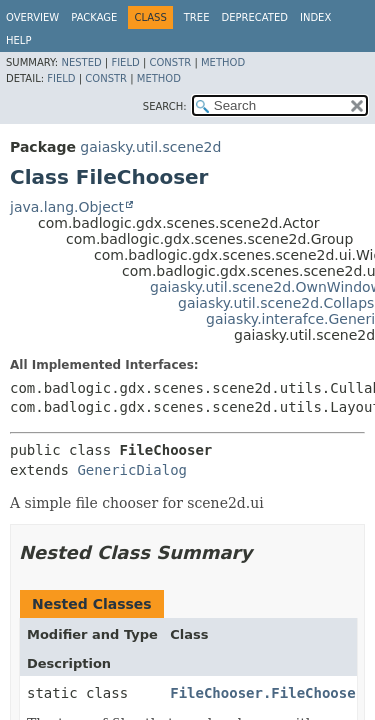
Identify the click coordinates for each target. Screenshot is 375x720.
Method (223, 62)
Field (125, 62)
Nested (81, 62)
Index (315, 17)
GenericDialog (132, 470)
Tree (197, 17)
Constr (170, 62)
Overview (32, 17)
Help (18, 40)
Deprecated (254, 17)
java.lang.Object (67, 207)
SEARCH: (165, 106)
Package (94, 17)
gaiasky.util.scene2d (150, 147)
